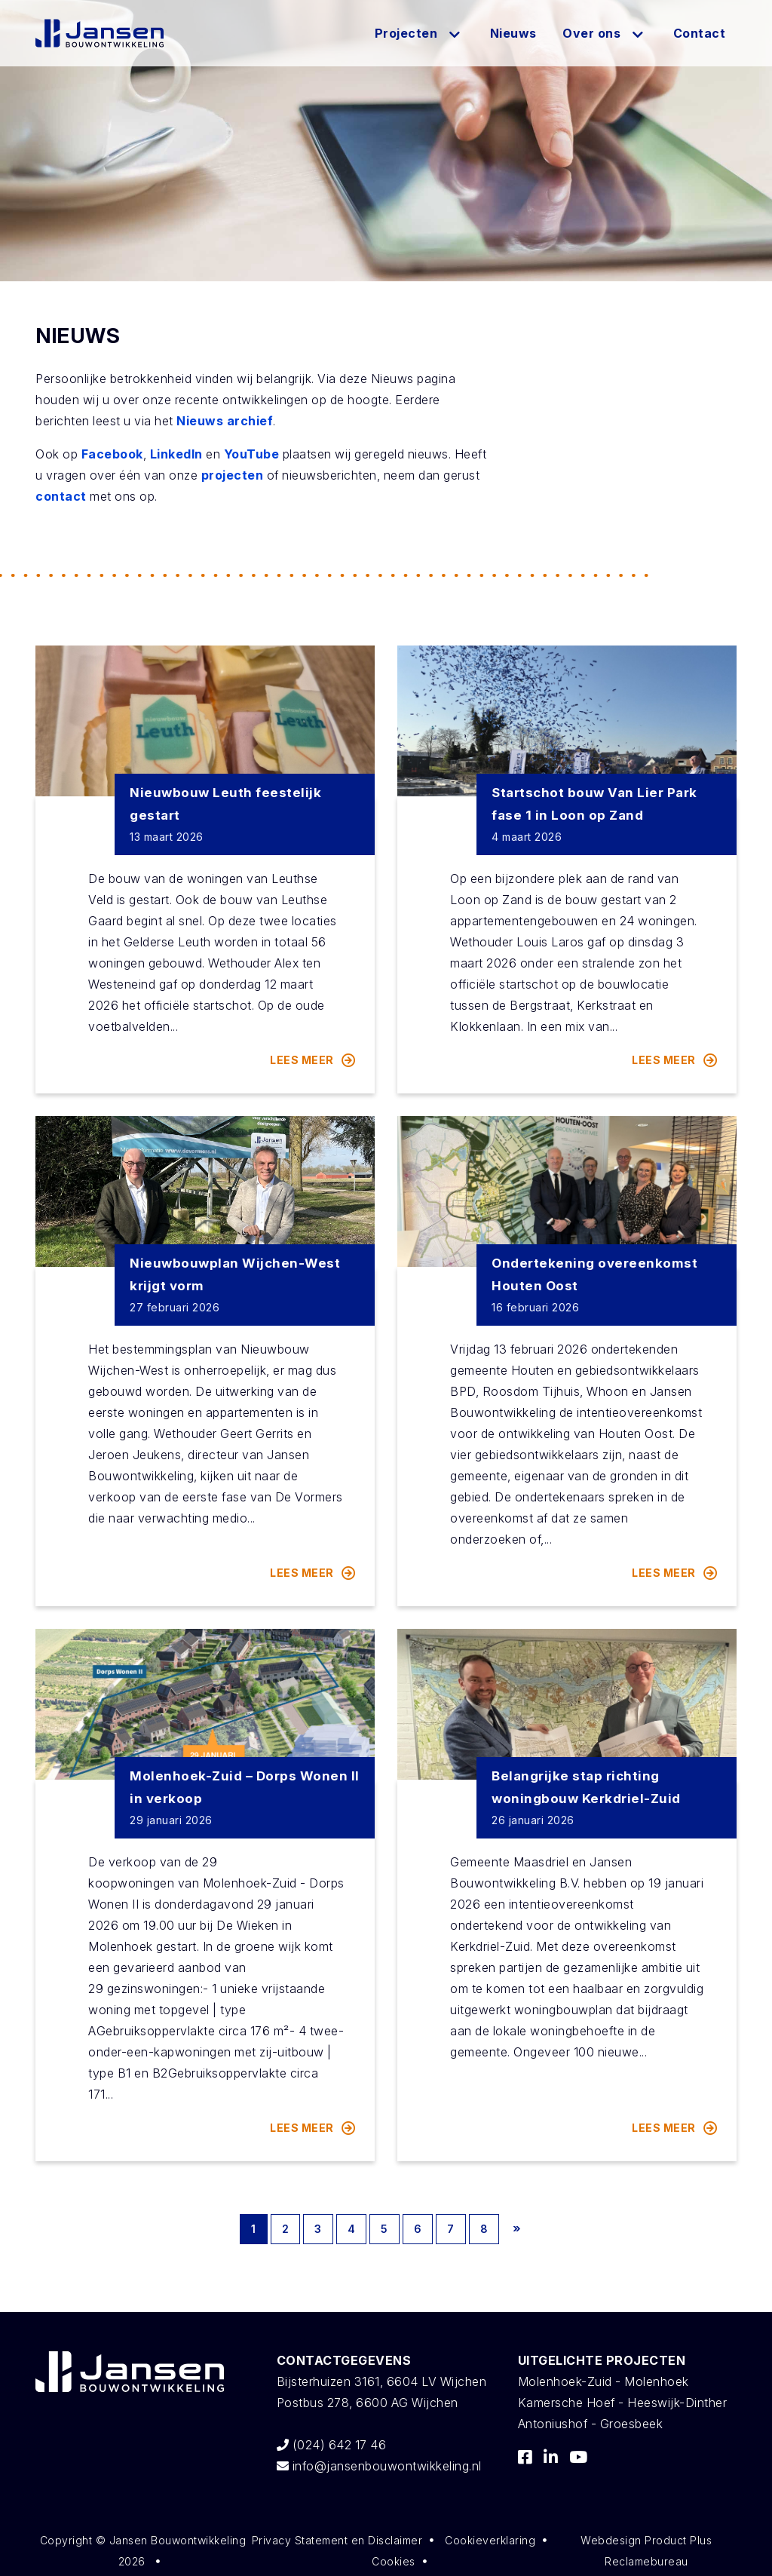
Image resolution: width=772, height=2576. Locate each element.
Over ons (591, 33)
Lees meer (313, 1059)
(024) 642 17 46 (332, 2444)
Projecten (406, 33)
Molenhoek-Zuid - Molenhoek (603, 2381)
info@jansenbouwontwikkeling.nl (379, 2465)
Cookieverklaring (490, 2540)
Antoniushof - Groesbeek (590, 2423)
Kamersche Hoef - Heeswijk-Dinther (623, 2402)
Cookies (393, 2561)
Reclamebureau (646, 2561)
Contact (699, 33)
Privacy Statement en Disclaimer (337, 2540)
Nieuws (513, 33)
